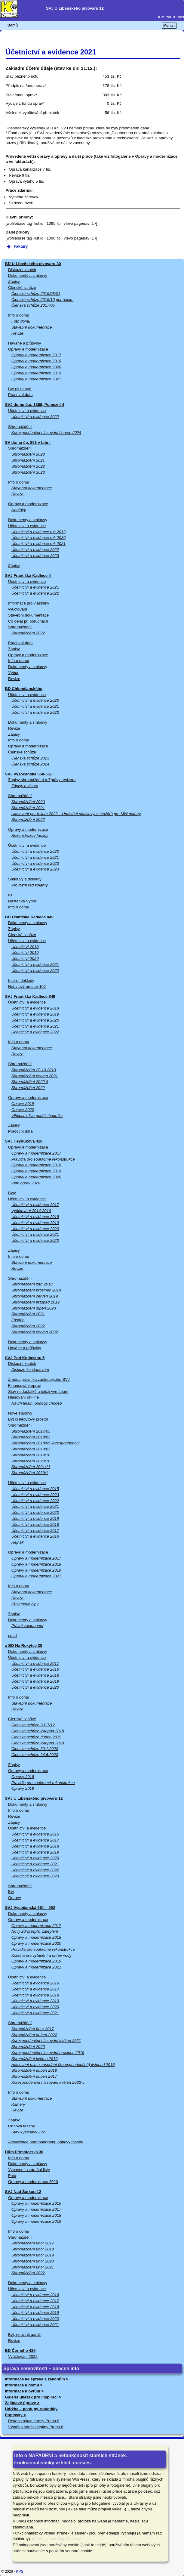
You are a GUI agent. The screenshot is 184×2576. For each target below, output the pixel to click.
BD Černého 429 (20, 2350)
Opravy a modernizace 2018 (36, 361)
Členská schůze (22, 934)
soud (12, 1635)
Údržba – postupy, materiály (31, 2409)
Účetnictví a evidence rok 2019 (38, 532)
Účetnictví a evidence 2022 (35, 416)
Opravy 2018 (22, 1776)
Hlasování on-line (23, 1397)
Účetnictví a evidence (27, 410)
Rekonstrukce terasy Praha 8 (33, 2421)
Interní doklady (21, 980)
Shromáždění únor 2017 (32, 2029)
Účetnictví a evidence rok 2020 (38, 537)
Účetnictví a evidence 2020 (35, 700)
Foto (12, 2175)
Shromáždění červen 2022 (34, 1332)
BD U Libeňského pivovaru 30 (33, 263)
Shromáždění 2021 (28, 460)
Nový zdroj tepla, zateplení (34, 1931)
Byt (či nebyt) (19, 389)
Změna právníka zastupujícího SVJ (39, 1379)
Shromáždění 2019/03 (31, 1449)
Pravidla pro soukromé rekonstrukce (43, 1159)
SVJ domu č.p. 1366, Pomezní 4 (34, 404)
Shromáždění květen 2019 (34, 2058)
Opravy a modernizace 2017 (36, 355)
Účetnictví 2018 (25, 947)
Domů (13, 25)
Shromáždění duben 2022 (34, 2035)
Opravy (14, 1897)
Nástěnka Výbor (22, 901)
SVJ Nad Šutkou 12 (23, 2191)
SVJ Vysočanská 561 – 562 (30, 1907)
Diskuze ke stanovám (30, 1369)
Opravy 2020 (22, 1109)
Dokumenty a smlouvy (27, 275)
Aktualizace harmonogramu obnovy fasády (45, 2142)
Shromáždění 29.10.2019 (33, 1070)
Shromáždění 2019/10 (31, 1455)
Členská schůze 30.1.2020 (34, 1748)
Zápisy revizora (24, 786)
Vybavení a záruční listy (29, 2169)
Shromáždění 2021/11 (31, 1466)
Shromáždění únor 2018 (32, 2249)
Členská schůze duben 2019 (36, 1737)
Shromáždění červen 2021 (34, 1076)
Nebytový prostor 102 (27, 986)
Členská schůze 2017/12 (33, 1725)
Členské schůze (22, 287)
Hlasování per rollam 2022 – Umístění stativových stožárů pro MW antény (76, 814)
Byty (12, 1193)
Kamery (18, 2104)
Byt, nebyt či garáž (24, 2334)
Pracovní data (20, 394)
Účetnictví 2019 (25, 952)
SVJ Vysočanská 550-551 (28, 774)
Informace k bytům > (24, 2391)
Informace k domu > (24, 2385)
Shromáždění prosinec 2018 (36, 1290)
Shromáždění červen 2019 (34, 1296)
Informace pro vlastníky (28, 603)
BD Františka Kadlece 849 (29, 917)
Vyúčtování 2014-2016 (31, 1210)
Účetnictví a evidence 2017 (35, 1204)
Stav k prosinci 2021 (29, 2132)
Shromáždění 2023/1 (29, 1472)
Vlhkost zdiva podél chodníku (37, 1115)
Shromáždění (20, 426)
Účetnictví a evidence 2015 (35, 1488)
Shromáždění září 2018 (32, 1284)
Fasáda (18, 1320)
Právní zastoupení (27, 1625)
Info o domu (18, 315)
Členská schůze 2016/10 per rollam (42, 299)
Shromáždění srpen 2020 (33, 1308)
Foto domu (20, 321)
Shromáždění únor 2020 (32, 2261)
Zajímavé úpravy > (22, 2403)
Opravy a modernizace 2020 (36, 367)
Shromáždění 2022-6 (29, 1081)
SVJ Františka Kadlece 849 (30, 996)
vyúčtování (17, 609)
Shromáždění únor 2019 (32, 2255)
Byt (11, 1891)
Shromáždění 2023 (28, 472)
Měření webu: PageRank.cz (56, 2539)
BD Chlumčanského (24, 688)
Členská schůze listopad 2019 (37, 1743)
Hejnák (17, 1542)
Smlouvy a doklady (24, 879)
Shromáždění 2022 (28, 466)
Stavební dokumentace (31, 327)
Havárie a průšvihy (24, 343)
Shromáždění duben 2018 (34, 2070)
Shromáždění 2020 (28, 454)
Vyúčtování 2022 (23, 2356)
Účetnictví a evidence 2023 (35, 555)
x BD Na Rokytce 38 (23, 1645)
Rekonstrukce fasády (29, 835)
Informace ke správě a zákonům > (37, 2379)
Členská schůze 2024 (30, 764)
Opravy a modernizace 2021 (36, 379)
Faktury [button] (17, 246)
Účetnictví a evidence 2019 (35, 1014)
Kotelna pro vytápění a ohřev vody (41, 1955)
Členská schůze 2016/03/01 (35, 293)
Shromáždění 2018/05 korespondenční (45, 1443)
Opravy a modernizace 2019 (36, 373)
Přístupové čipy (24, 1604)
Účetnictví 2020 (25, 958)
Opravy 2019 (22, 1103)
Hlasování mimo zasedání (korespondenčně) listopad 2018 (63, 2064)
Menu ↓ (169, 25)
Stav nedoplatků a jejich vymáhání (38, 1391)
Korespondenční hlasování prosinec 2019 (47, 2052)
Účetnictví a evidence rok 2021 (38, 543)
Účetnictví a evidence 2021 (35, 587)
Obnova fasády (21, 2126)
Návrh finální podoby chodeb (36, 1403)
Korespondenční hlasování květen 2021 (46, 2040)
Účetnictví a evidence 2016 (35, 1536)
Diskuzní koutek (22, 269)
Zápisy (14, 281)
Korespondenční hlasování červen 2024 (46, 432)
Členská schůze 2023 (30, 758)
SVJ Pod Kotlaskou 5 (25, 1358)
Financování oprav (24, 1385)
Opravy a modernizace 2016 (36, 2203)
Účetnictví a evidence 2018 (35, 1008)
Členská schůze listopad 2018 (37, 1731)
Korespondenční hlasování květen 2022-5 (47, 2082)
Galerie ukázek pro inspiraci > (33, 2397)
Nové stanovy (20, 1413)
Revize (17, 333)
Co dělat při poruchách (28, 621)
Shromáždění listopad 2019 (35, 1302)
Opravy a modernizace (28, 349)
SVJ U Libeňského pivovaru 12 (34, 1798)
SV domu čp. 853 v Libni (28, 442)
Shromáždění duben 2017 (34, 2076)
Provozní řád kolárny (29, 885)
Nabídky (18, 510)
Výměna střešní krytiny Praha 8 (35, 2427)
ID (10, 895)
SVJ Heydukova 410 (24, 1141)
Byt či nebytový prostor (28, 1419)
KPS (19, 2571)
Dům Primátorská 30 (24, 2152)
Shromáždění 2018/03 (31, 1437)
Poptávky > (15, 2415)
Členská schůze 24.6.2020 (34, 1754)
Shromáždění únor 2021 (32, 2267)
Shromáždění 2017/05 (31, 1431)
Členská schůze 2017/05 (33, 305)
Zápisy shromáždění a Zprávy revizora (41, 780)
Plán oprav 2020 (25, 1183)
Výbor (13, 672)
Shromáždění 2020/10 (31, 1461)
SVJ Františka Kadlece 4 (28, 575)
